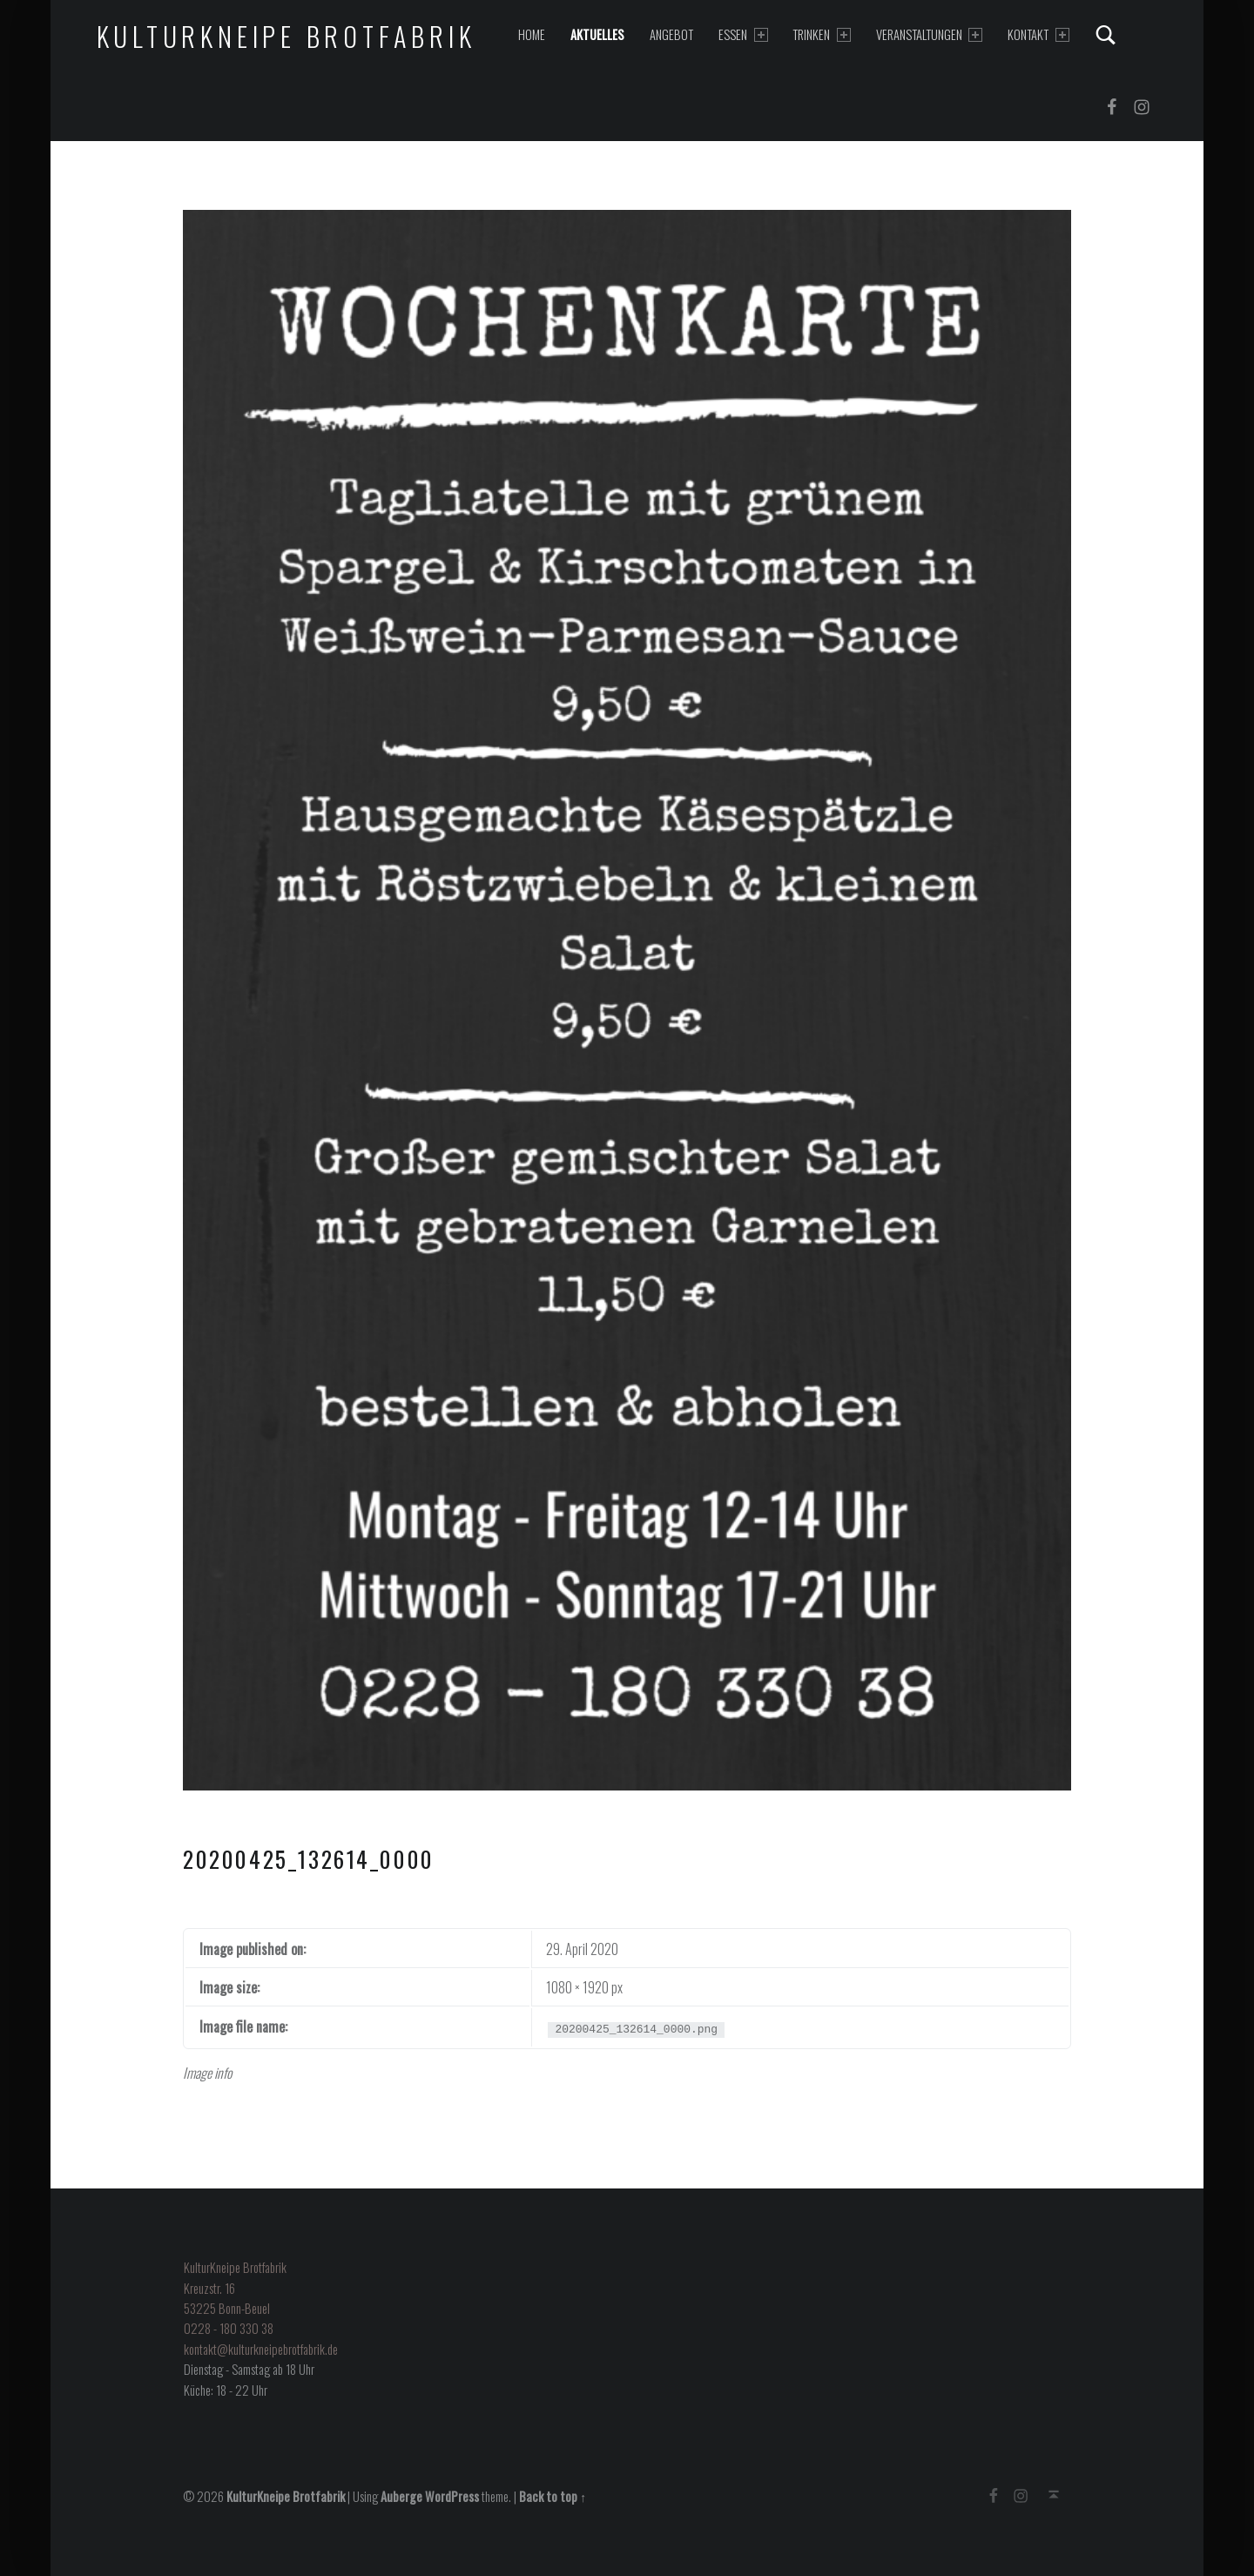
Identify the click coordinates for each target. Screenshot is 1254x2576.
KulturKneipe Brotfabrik (286, 36)
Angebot (671, 34)
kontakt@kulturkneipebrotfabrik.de (261, 2349)
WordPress (452, 2496)
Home (531, 34)
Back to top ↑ (552, 2496)
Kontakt (1038, 34)
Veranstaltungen (929, 34)
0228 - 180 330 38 (228, 2328)
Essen (742, 34)
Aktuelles (597, 34)
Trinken (821, 34)
